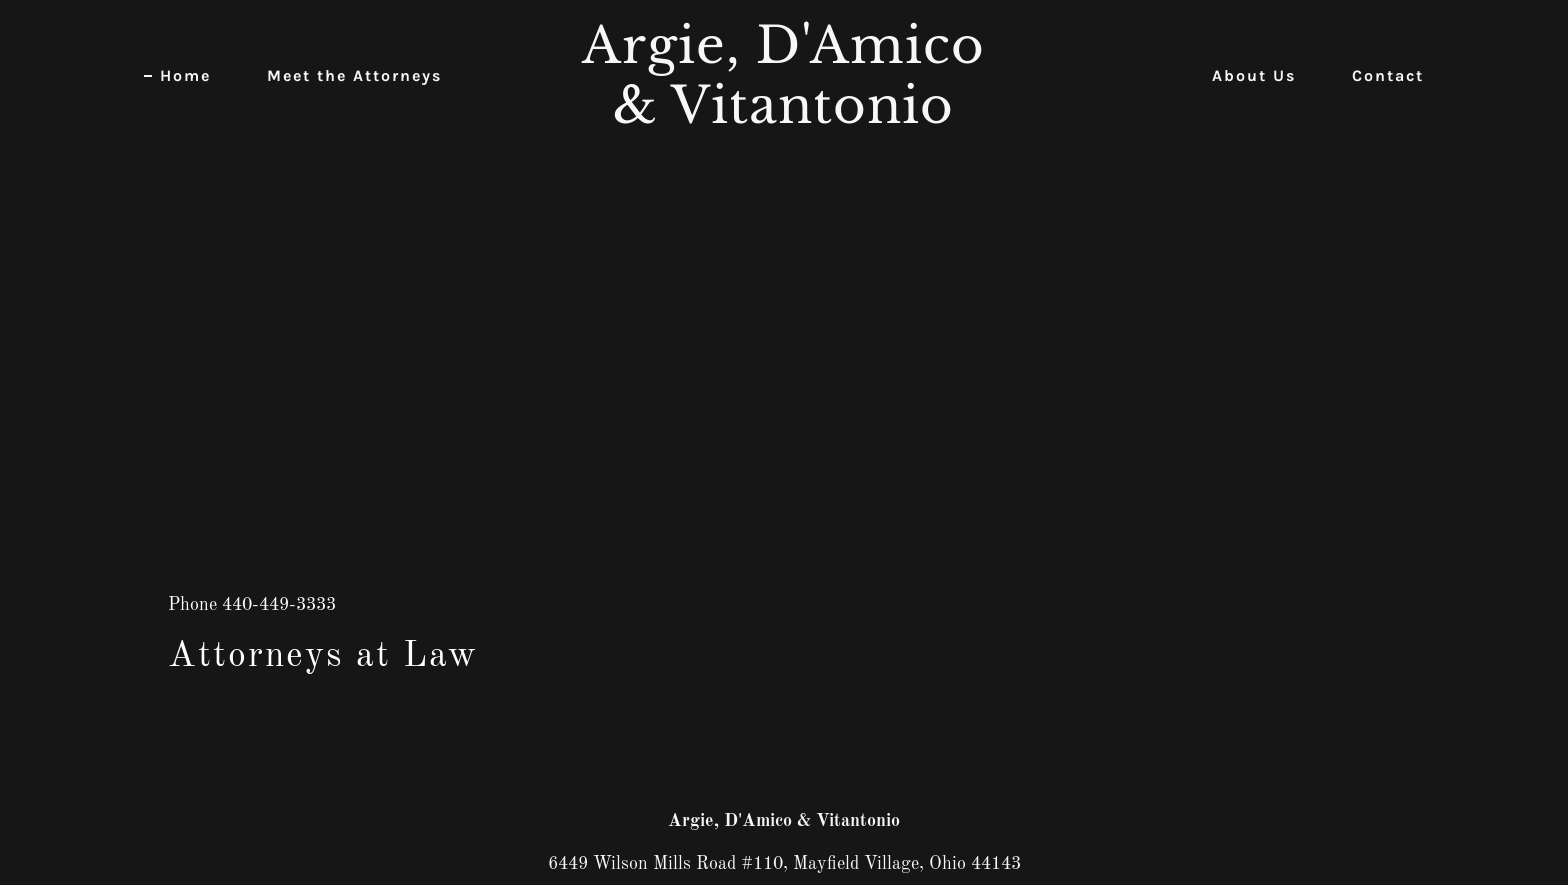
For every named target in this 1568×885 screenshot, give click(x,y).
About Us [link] (1254, 75)
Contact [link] (1388, 75)
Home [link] (185, 75)
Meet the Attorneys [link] (354, 75)
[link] (784, 118)
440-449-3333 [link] (279, 605)
